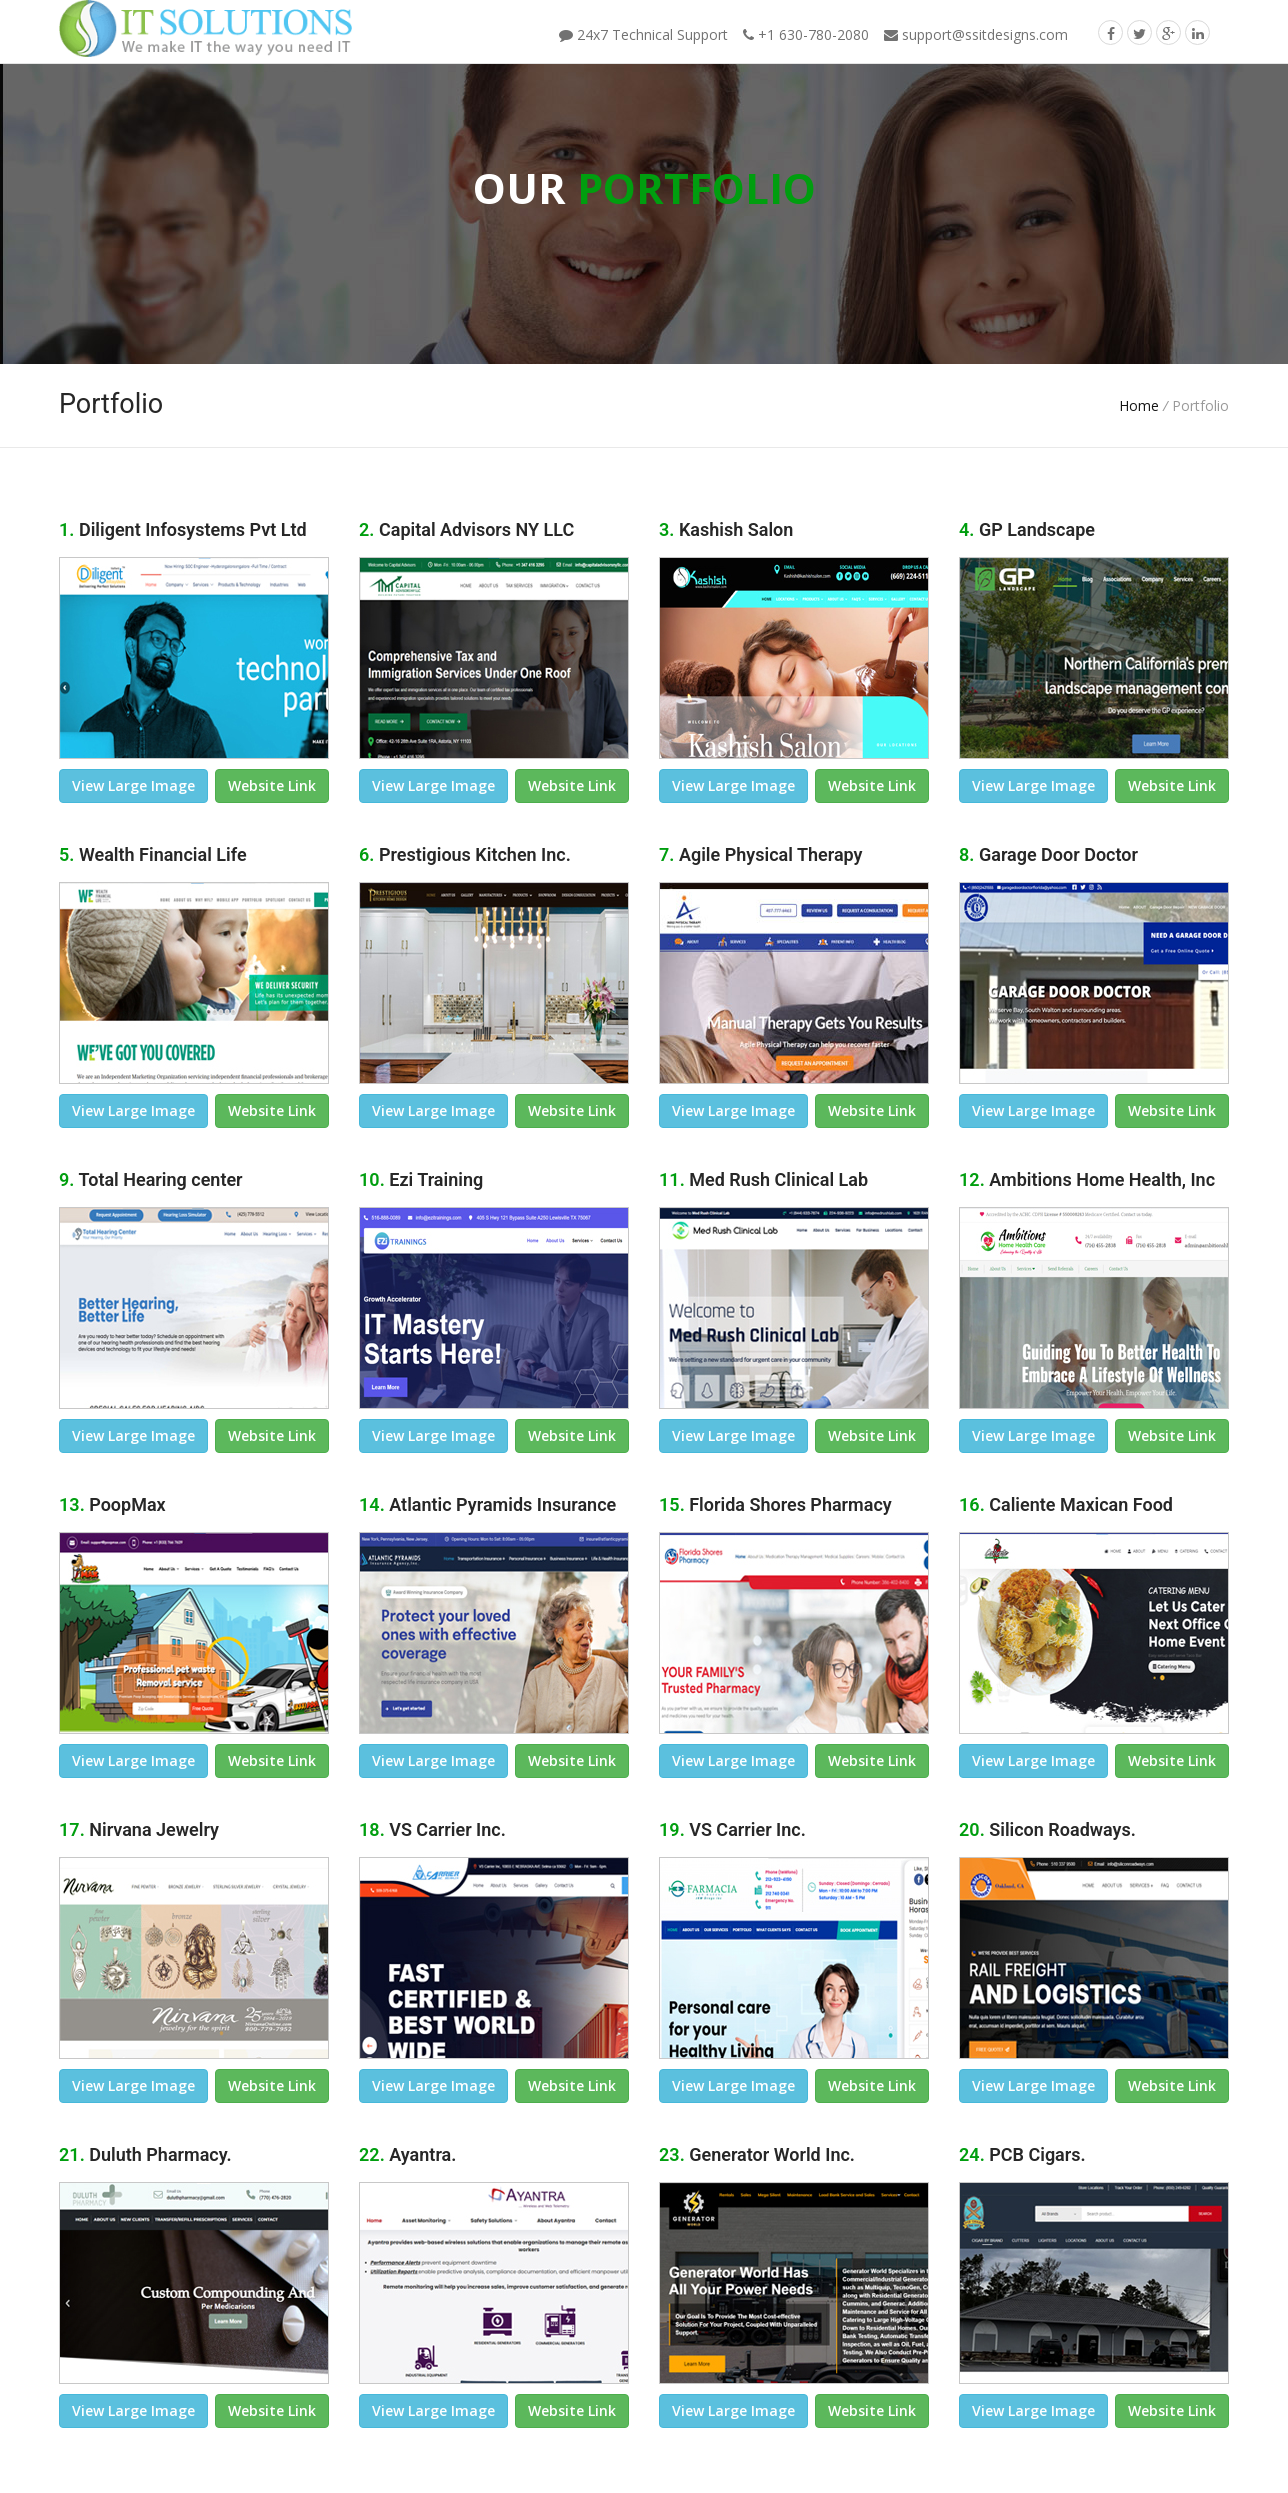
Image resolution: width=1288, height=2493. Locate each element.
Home (1139, 405)
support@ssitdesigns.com (976, 34)
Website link (272, 785)
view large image (133, 785)
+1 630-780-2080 (806, 34)
